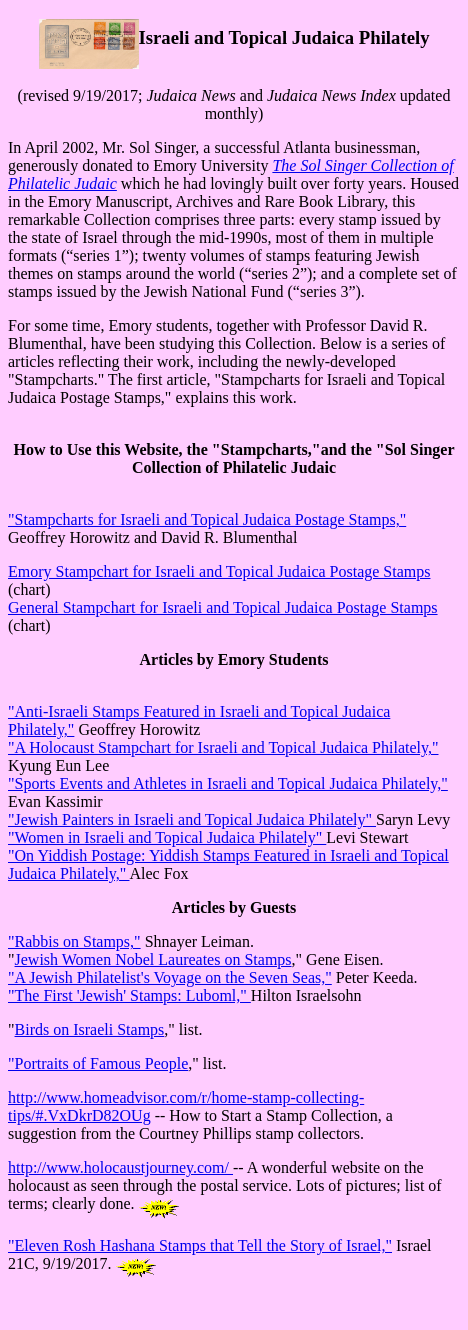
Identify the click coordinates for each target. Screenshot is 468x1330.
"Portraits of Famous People (98, 1063)
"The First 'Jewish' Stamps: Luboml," (129, 995)
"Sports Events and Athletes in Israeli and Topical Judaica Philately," (228, 783)
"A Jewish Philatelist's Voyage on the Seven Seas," (170, 977)
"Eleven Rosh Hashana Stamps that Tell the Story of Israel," (200, 1245)
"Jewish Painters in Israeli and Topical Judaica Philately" (192, 819)
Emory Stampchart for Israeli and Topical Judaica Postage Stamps (219, 571)
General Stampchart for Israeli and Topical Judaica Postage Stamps (223, 607)
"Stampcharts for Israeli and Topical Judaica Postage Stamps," (207, 519)
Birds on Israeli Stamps (90, 1029)
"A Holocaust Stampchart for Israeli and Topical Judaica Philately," (223, 747)
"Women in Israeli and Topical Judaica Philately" (167, 837)
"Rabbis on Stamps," (74, 941)
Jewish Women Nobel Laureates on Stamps (153, 959)
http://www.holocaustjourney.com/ (120, 1167)
